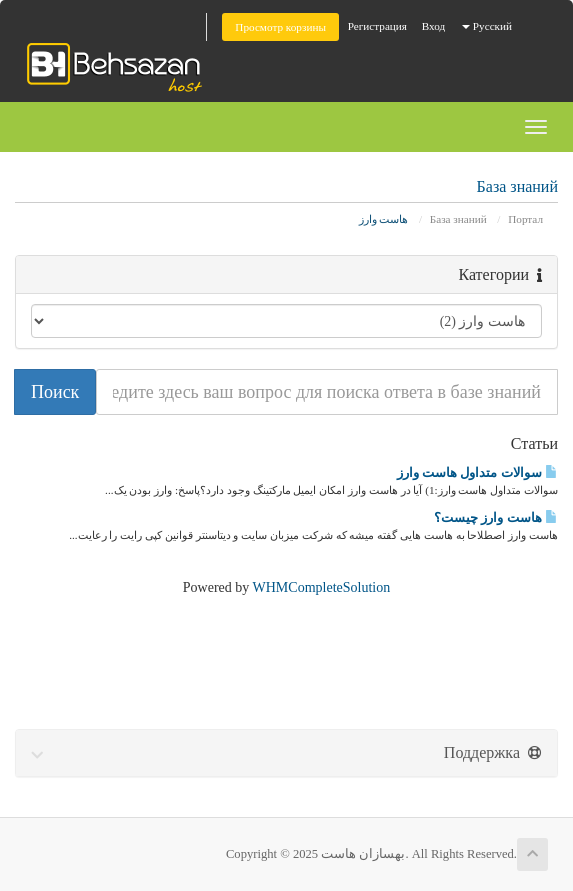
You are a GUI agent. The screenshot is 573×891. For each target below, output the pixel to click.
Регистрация (377, 26)
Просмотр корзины (280, 27)
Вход (433, 26)
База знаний (458, 219)
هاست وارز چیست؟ (496, 517)
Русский (487, 26)
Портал (525, 219)
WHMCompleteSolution (322, 587)
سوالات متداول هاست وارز (477, 472)
